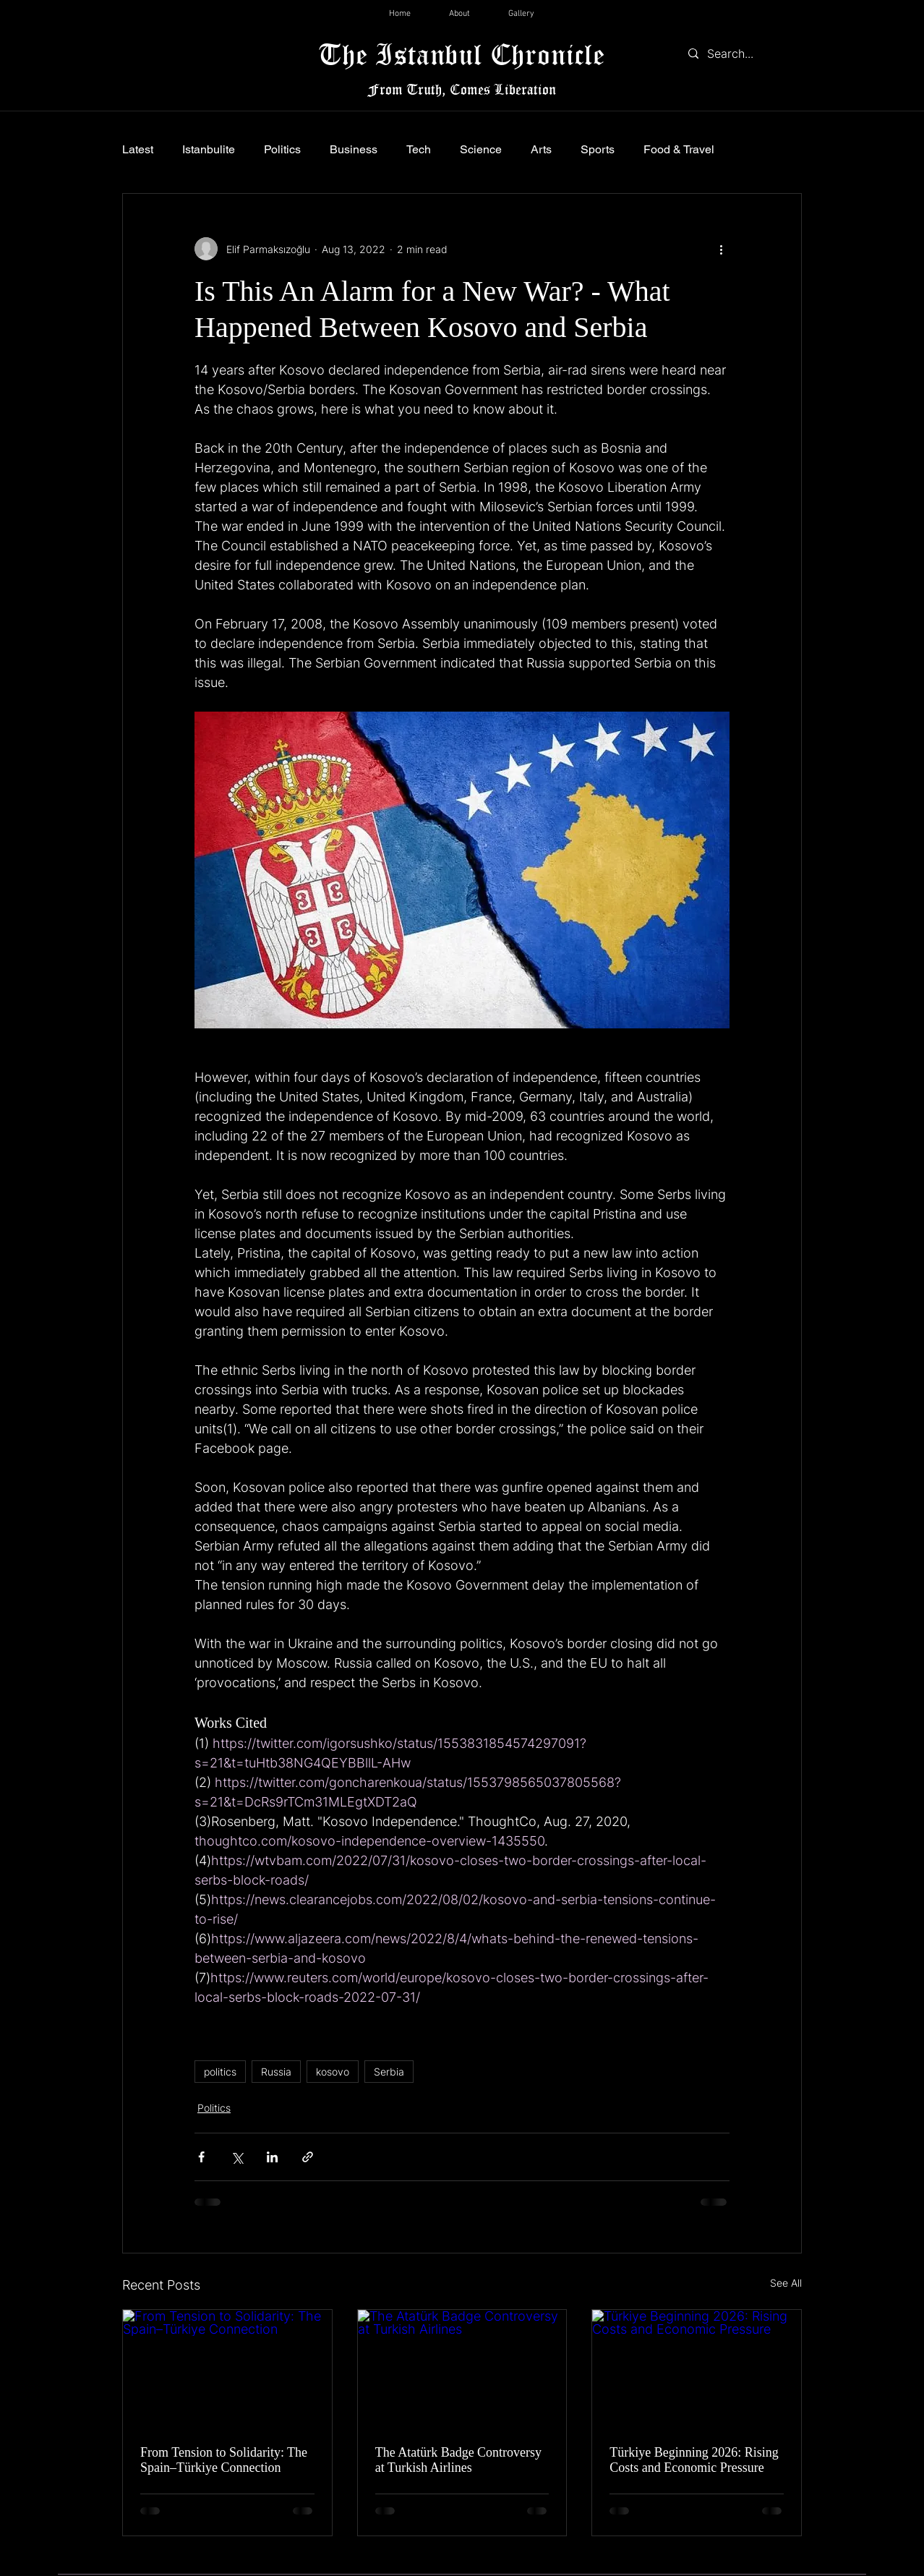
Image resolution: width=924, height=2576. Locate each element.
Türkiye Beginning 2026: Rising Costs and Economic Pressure (694, 2460)
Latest (137, 149)
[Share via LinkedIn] (272, 2157)
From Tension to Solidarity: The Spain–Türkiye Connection (223, 2460)
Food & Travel (678, 149)
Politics (282, 149)
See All (786, 2283)
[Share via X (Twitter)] (237, 2157)
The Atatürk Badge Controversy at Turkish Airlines (458, 2460)
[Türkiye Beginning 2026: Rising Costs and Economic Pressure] (696, 2368)
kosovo (332, 2071)
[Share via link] (308, 2157)
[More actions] (721, 248)
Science (481, 149)
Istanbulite (208, 149)
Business (353, 149)
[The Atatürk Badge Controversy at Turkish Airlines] (462, 2368)
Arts (541, 149)
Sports (598, 149)
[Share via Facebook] (201, 2157)
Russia (276, 2071)
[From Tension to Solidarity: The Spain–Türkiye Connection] (227, 2368)
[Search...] (741, 53)
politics (220, 2071)
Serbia (389, 2071)
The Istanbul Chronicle (461, 54)
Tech (418, 149)
